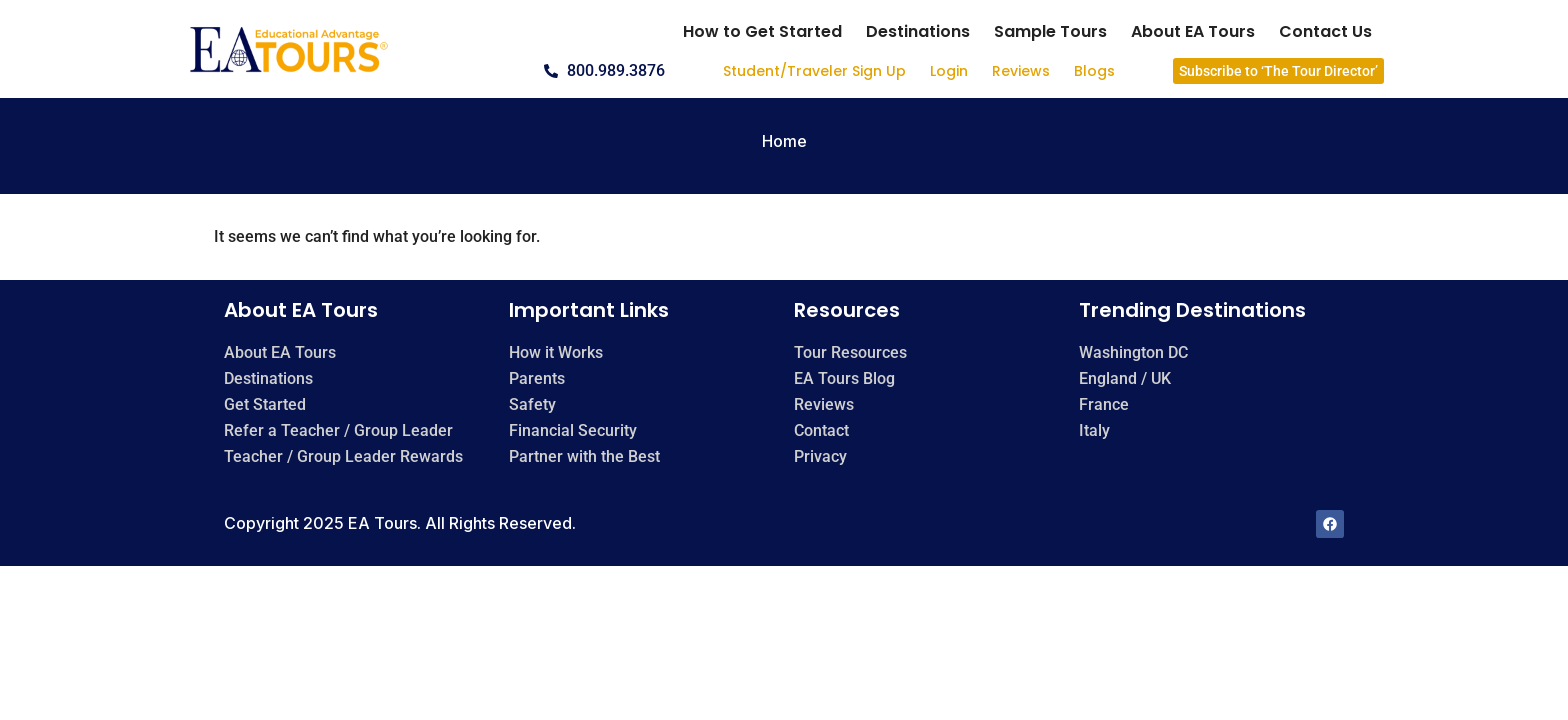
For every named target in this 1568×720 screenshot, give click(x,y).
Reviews (1021, 71)
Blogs (1094, 71)
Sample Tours (1050, 31)
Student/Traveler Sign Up (814, 71)
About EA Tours (1193, 31)
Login (949, 71)
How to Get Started (762, 31)
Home (784, 141)
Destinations (918, 31)
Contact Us (1325, 31)
